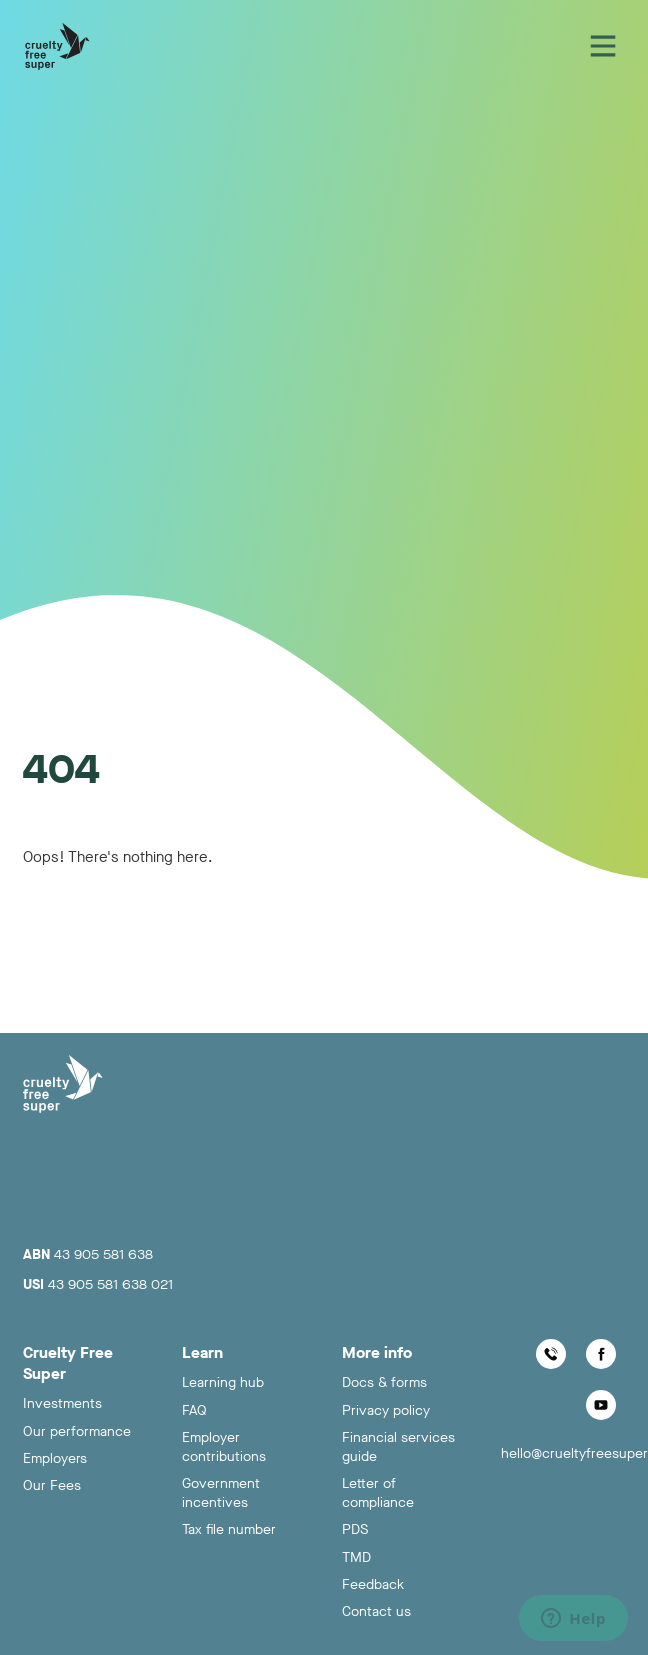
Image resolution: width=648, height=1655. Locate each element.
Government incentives (221, 1493)
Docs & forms (384, 1382)
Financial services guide (398, 1447)
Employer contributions (224, 1447)
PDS (355, 1529)
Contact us (376, 1611)
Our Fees (52, 1485)
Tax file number (229, 1529)
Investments (62, 1403)
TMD (356, 1557)
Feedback (373, 1584)
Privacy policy (386, 1410)
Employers (55, 1458)
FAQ (194, 1410)
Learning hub (223, 1382)
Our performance (77, 1431)
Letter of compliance (378, 1493)
